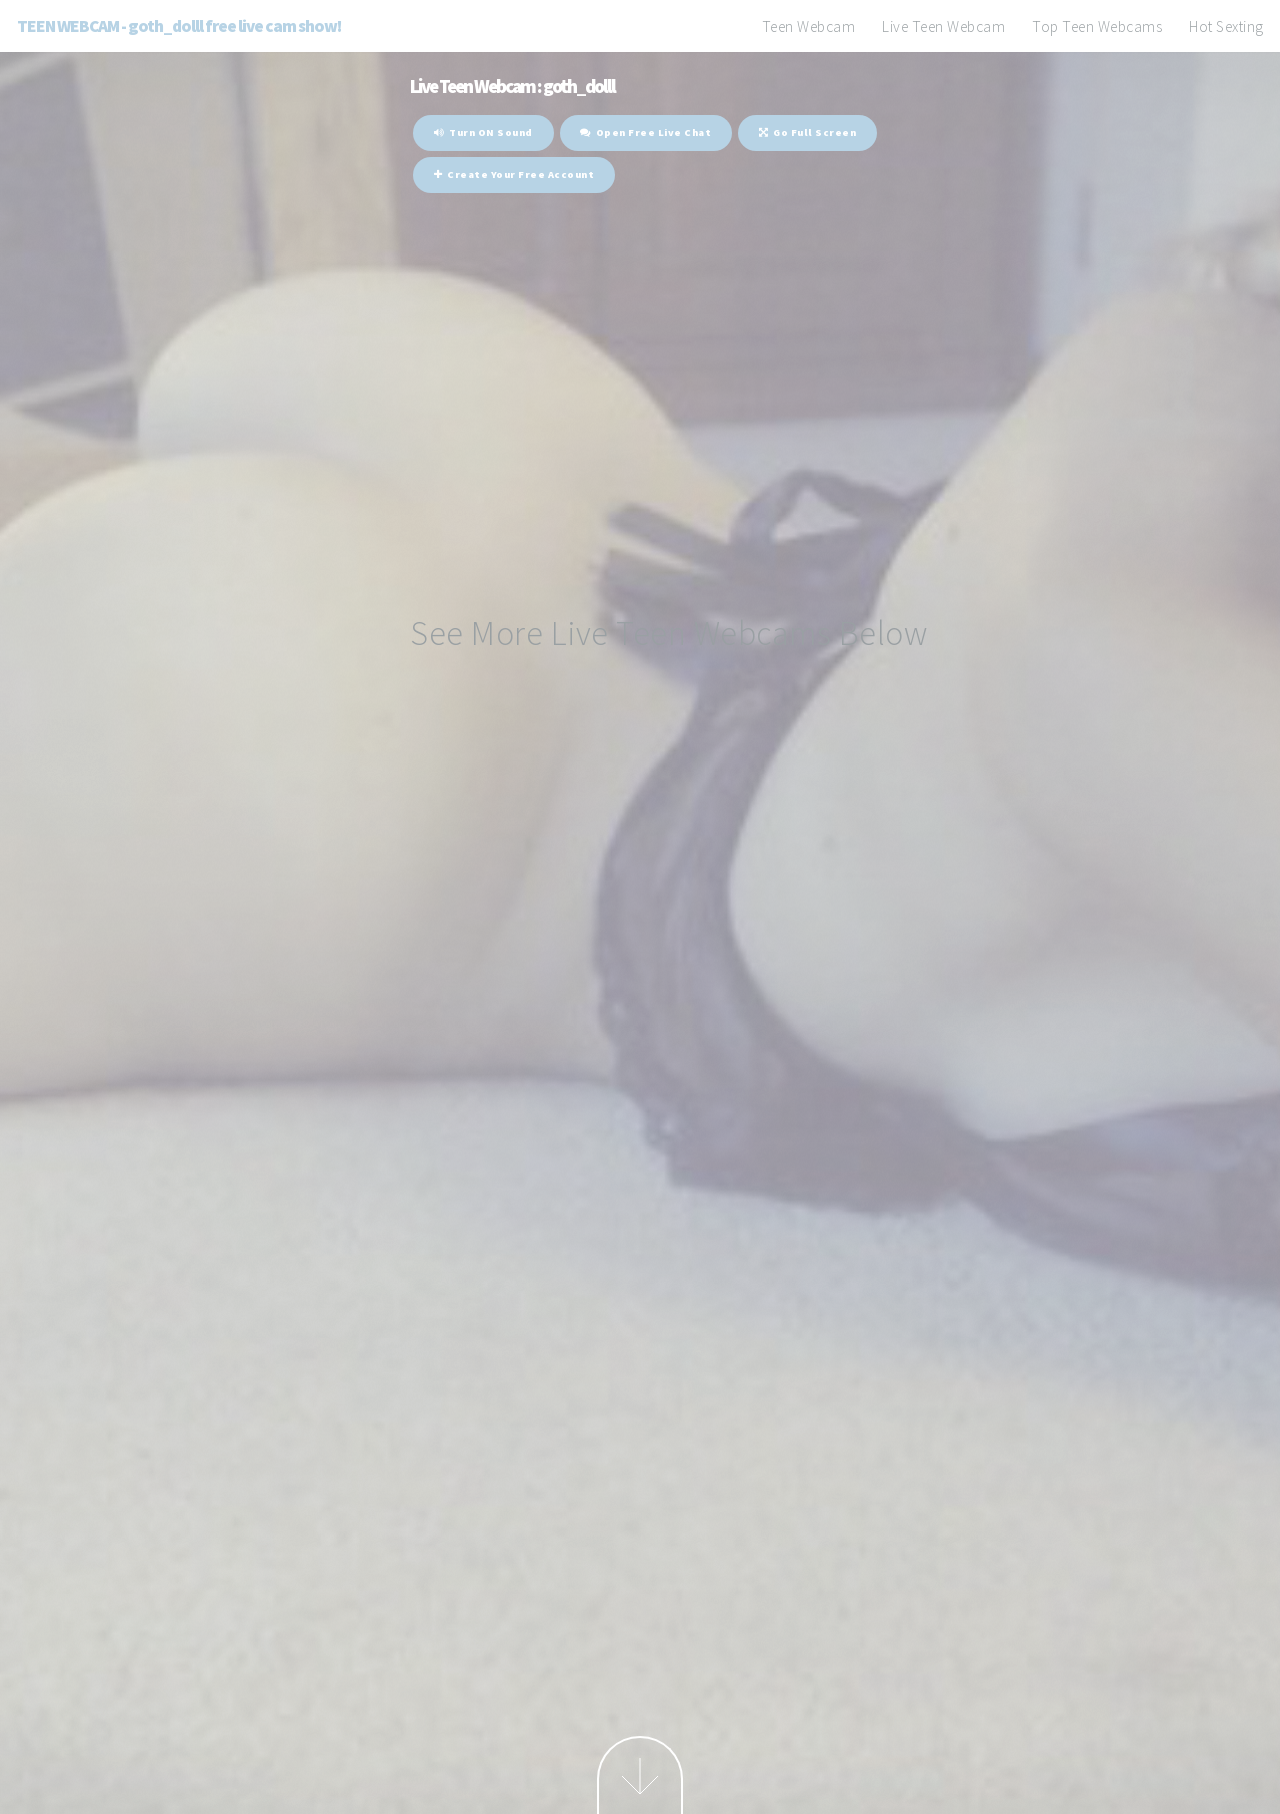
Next (640, 1775)
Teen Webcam (809, 26)
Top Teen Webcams (1097, 26)
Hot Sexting (1226, 26)
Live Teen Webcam (943, 26)
